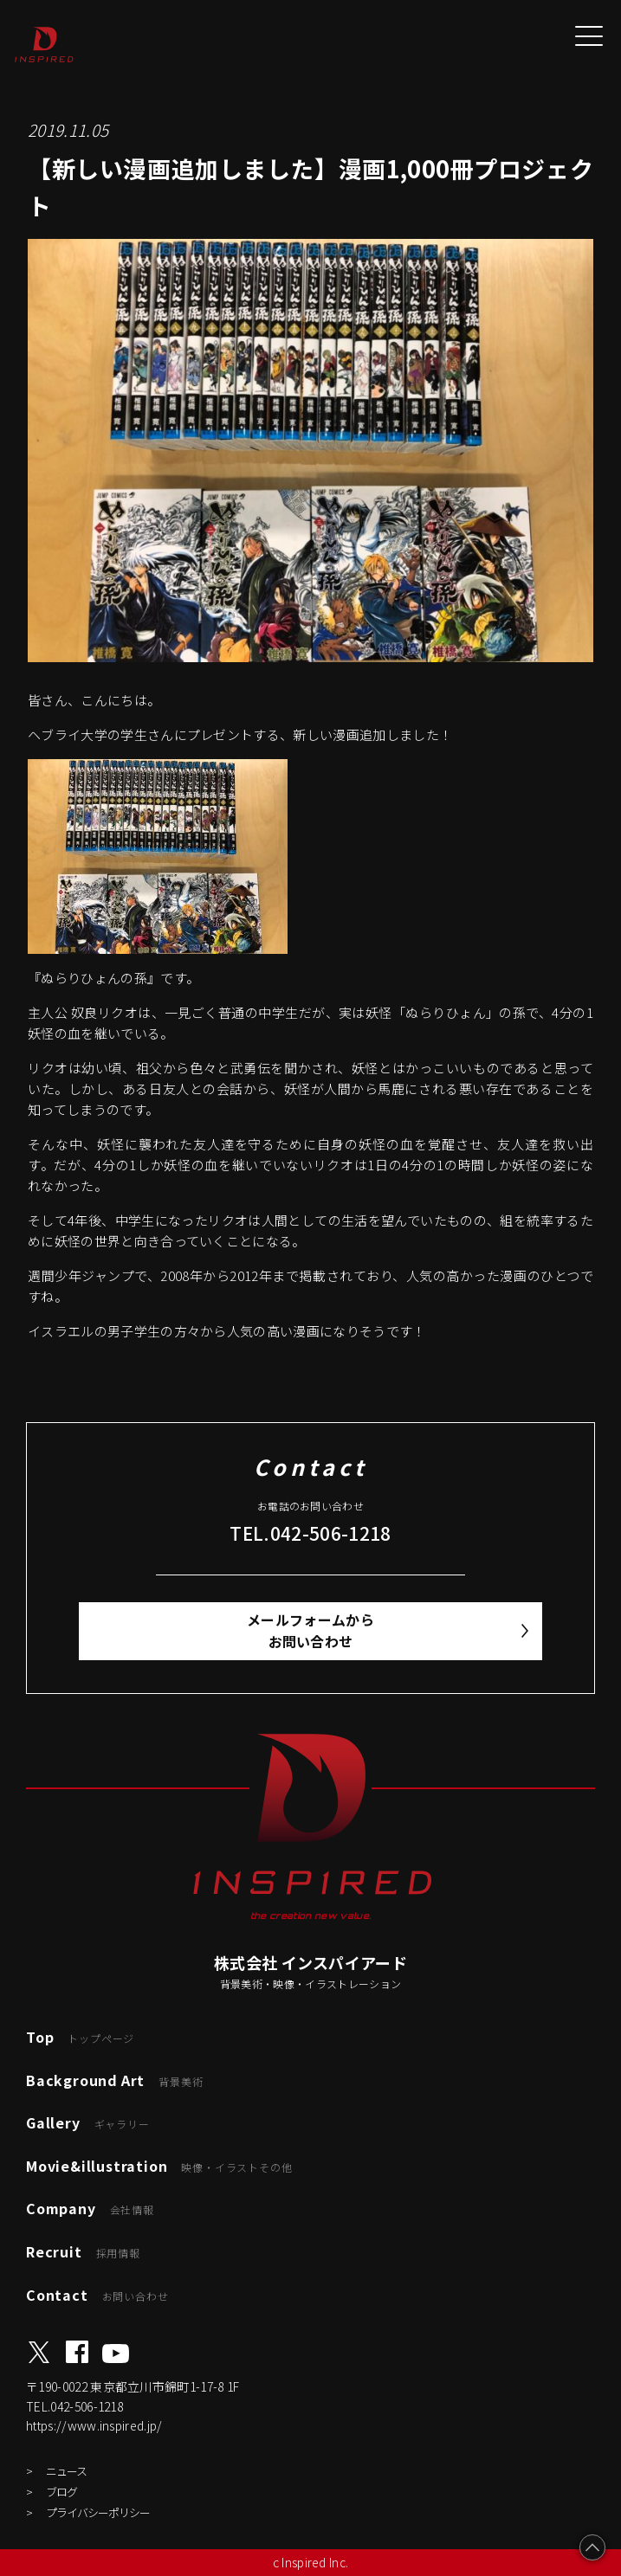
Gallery (88, 2122)
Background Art (114, 2080)
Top (80, 2036)
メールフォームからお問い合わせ (310, 1630)
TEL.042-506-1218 (310, 1533)
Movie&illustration (159, 2165)
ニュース (66, 2471)
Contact (97, 2294)
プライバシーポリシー (98, 2512)
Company (90, 2208)
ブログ (61, 2491)
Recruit (83, 2251)
